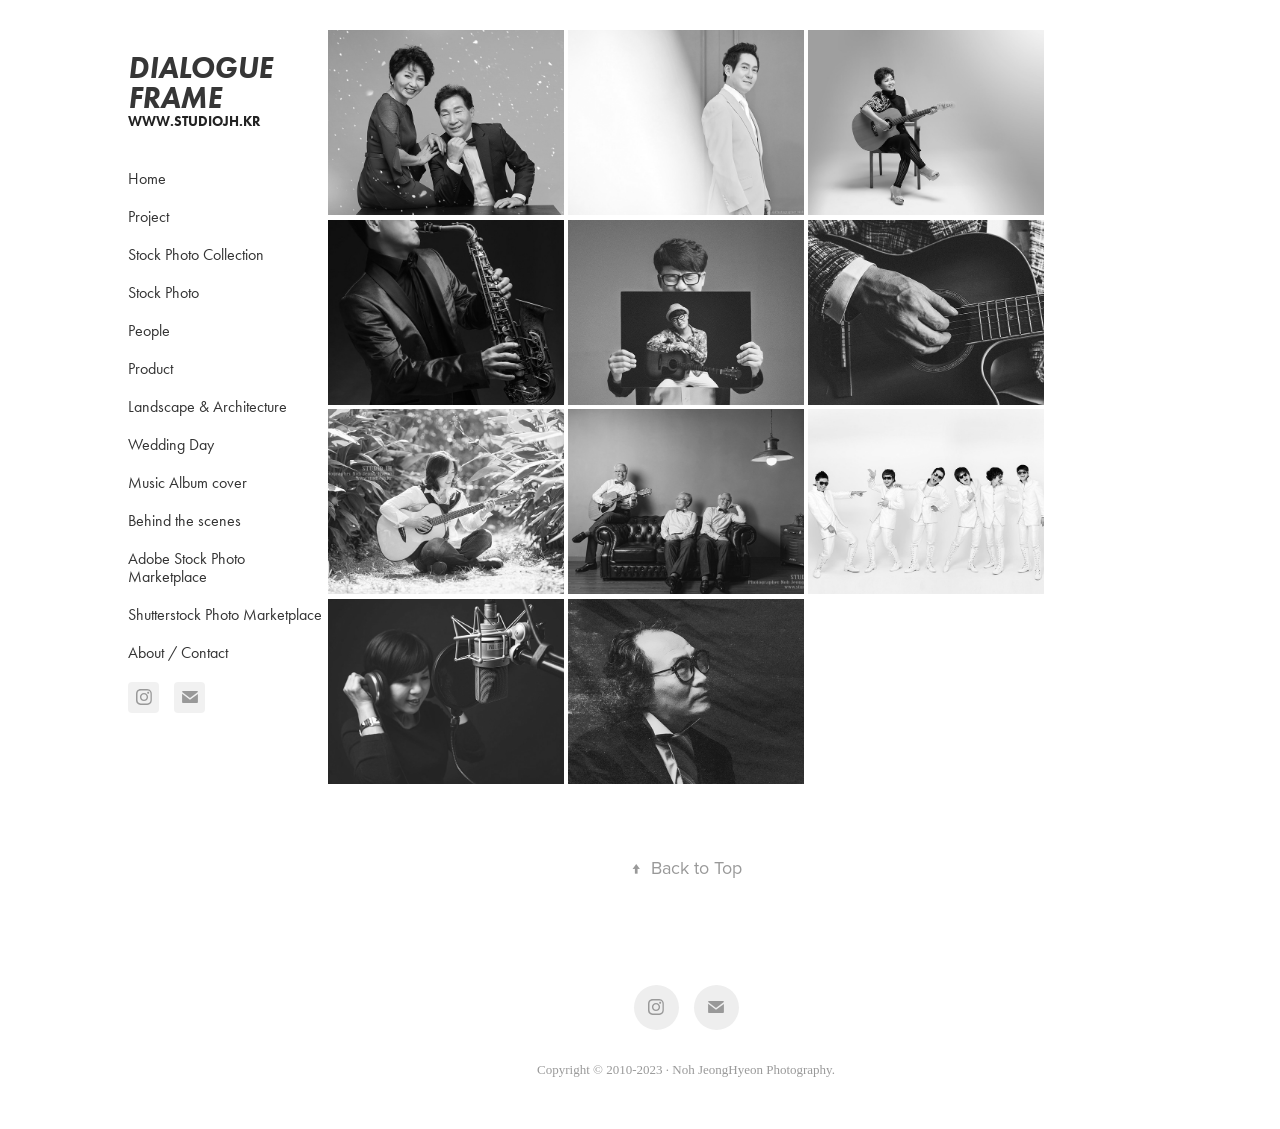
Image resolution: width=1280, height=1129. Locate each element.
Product (150, 368)
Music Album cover (187, 482)
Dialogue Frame (204, 82)
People (149, 330)
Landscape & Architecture (207, 406)
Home (147, 178)
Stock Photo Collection (196, 254)
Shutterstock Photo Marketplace (225, 614)
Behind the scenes (184, 520)
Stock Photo (163, 292)
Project (148, 216)
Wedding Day (171, 444)
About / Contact (178, 652)
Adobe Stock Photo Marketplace (186, 567)
